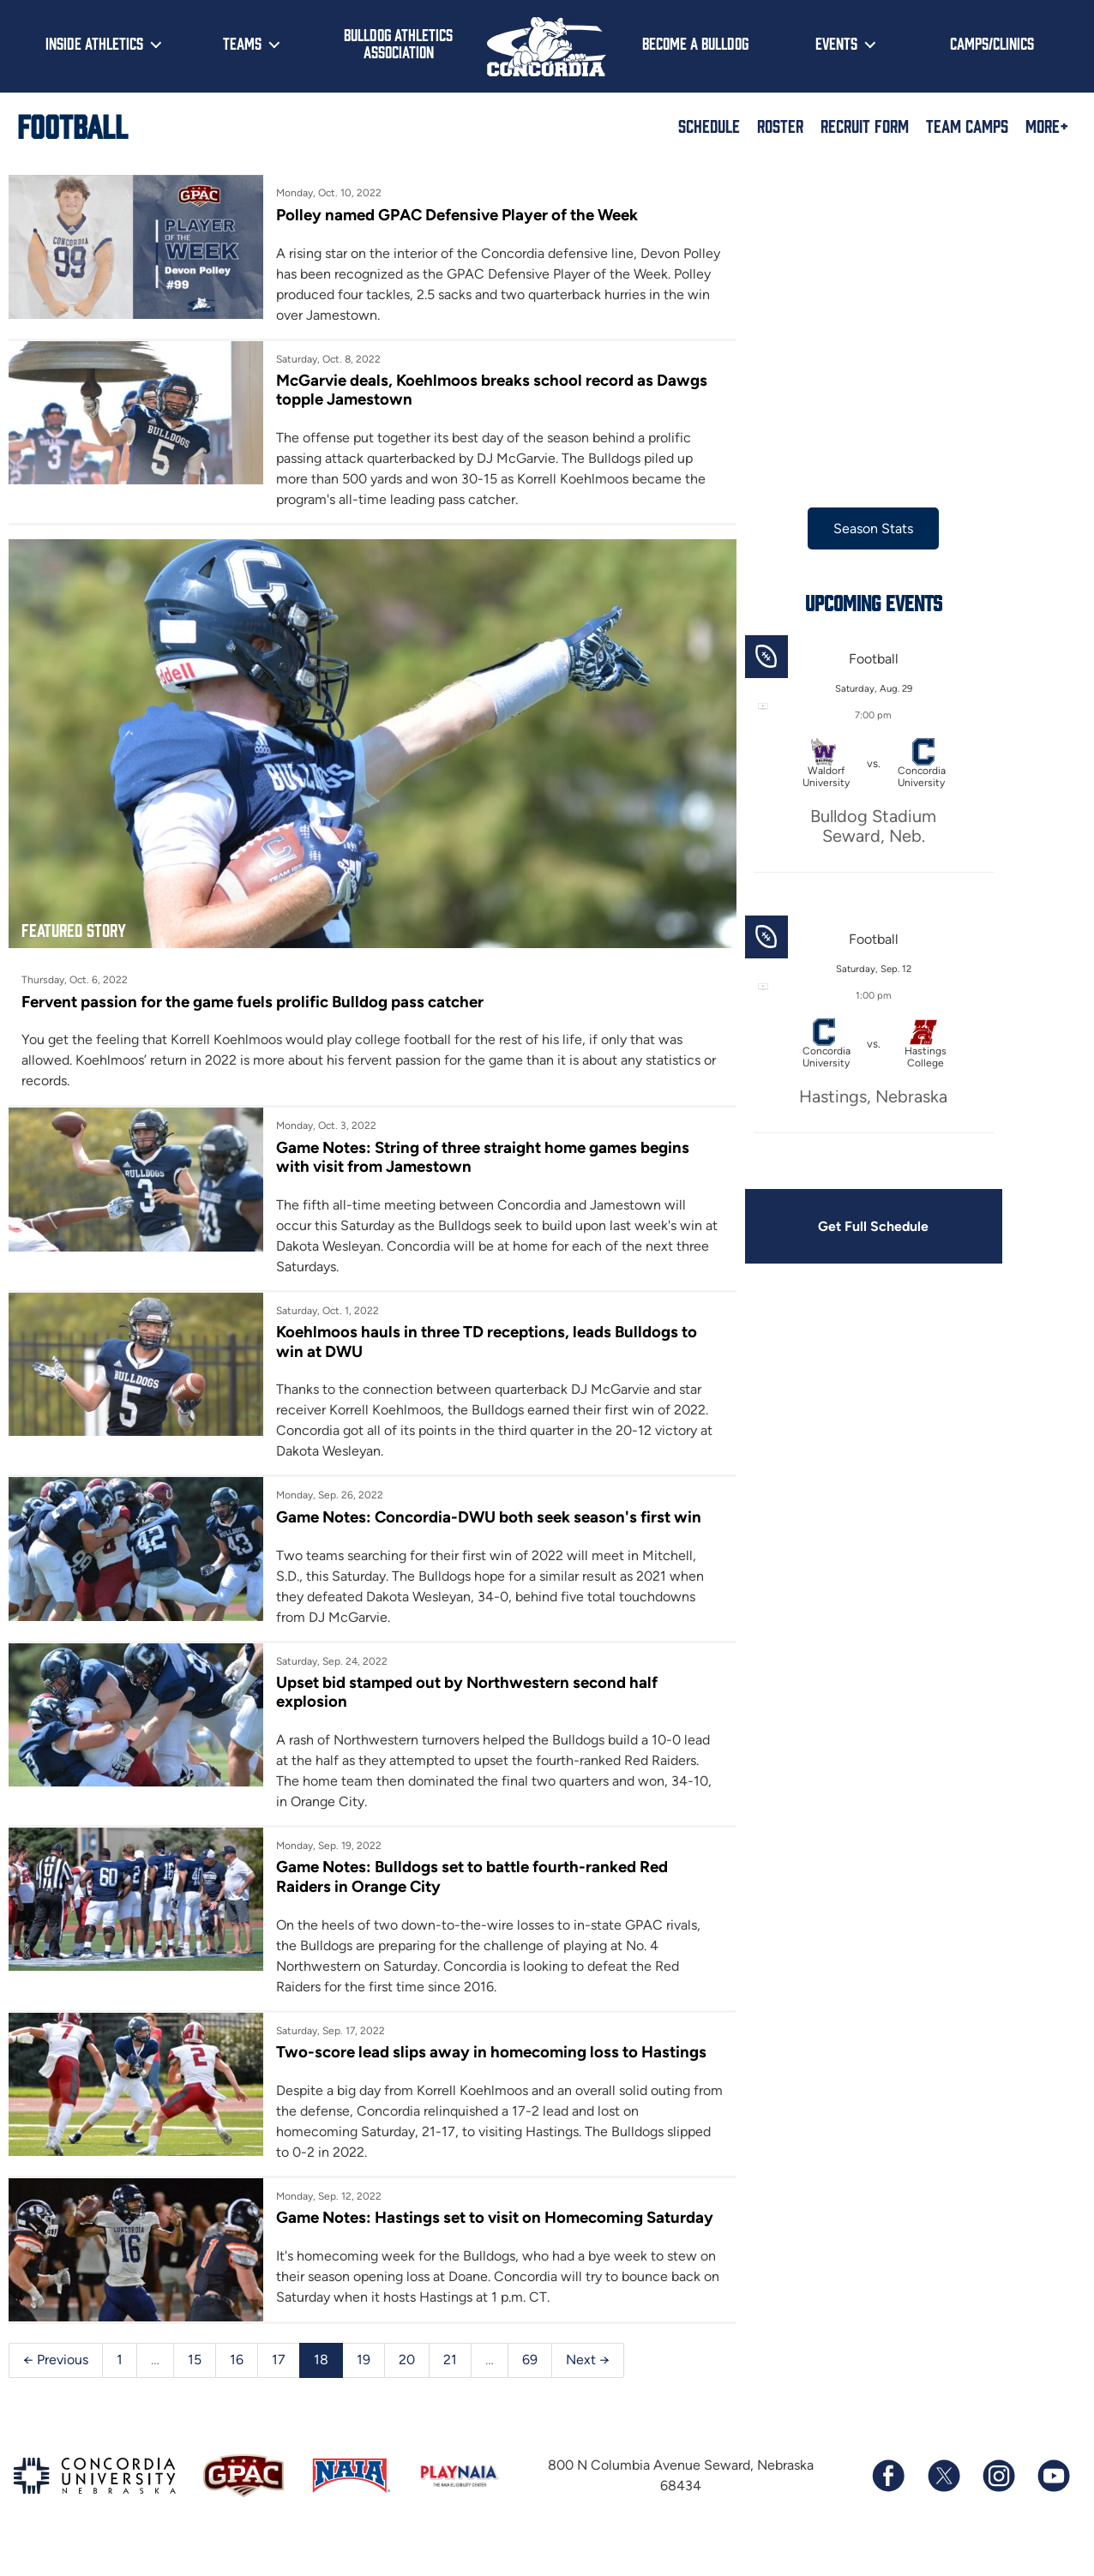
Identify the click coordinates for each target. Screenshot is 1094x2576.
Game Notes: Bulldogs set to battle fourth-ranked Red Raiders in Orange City (465, 1862)
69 (530, 2383)
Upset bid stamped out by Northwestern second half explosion (459, 1677)
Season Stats (846, 528)
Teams (242, 42)
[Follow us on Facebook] (888, 2500)
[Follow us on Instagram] (998, 2500)
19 (363, 2383)
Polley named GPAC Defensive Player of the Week (448, 215)
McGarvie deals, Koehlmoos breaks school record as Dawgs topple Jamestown (455, 389)
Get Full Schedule (845, 1226)
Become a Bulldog (695, 42)
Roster (780, 125)
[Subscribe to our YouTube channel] (1052, 2500)
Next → (588, 2383)
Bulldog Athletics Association (398, 43)
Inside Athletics (94, 42)
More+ (1046, 125)
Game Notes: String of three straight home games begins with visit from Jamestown (475, 1141)
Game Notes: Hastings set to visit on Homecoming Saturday (452, 2232)
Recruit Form (864, 125)
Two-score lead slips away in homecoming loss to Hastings (448, 2047)
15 (194, 2383)
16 (236, 2383)
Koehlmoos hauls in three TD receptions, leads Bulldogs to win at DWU (478, 1326)
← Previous (55, 2383)
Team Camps (967, 125)
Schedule (709, 125)
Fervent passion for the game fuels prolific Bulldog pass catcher (253, 986)
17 (279, 2383)
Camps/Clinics (992, 42)
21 (450, 2383)
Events (836, 42)
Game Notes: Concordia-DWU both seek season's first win (481, 1502)
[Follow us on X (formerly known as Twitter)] (943, 2500)
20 (407, 2383)
